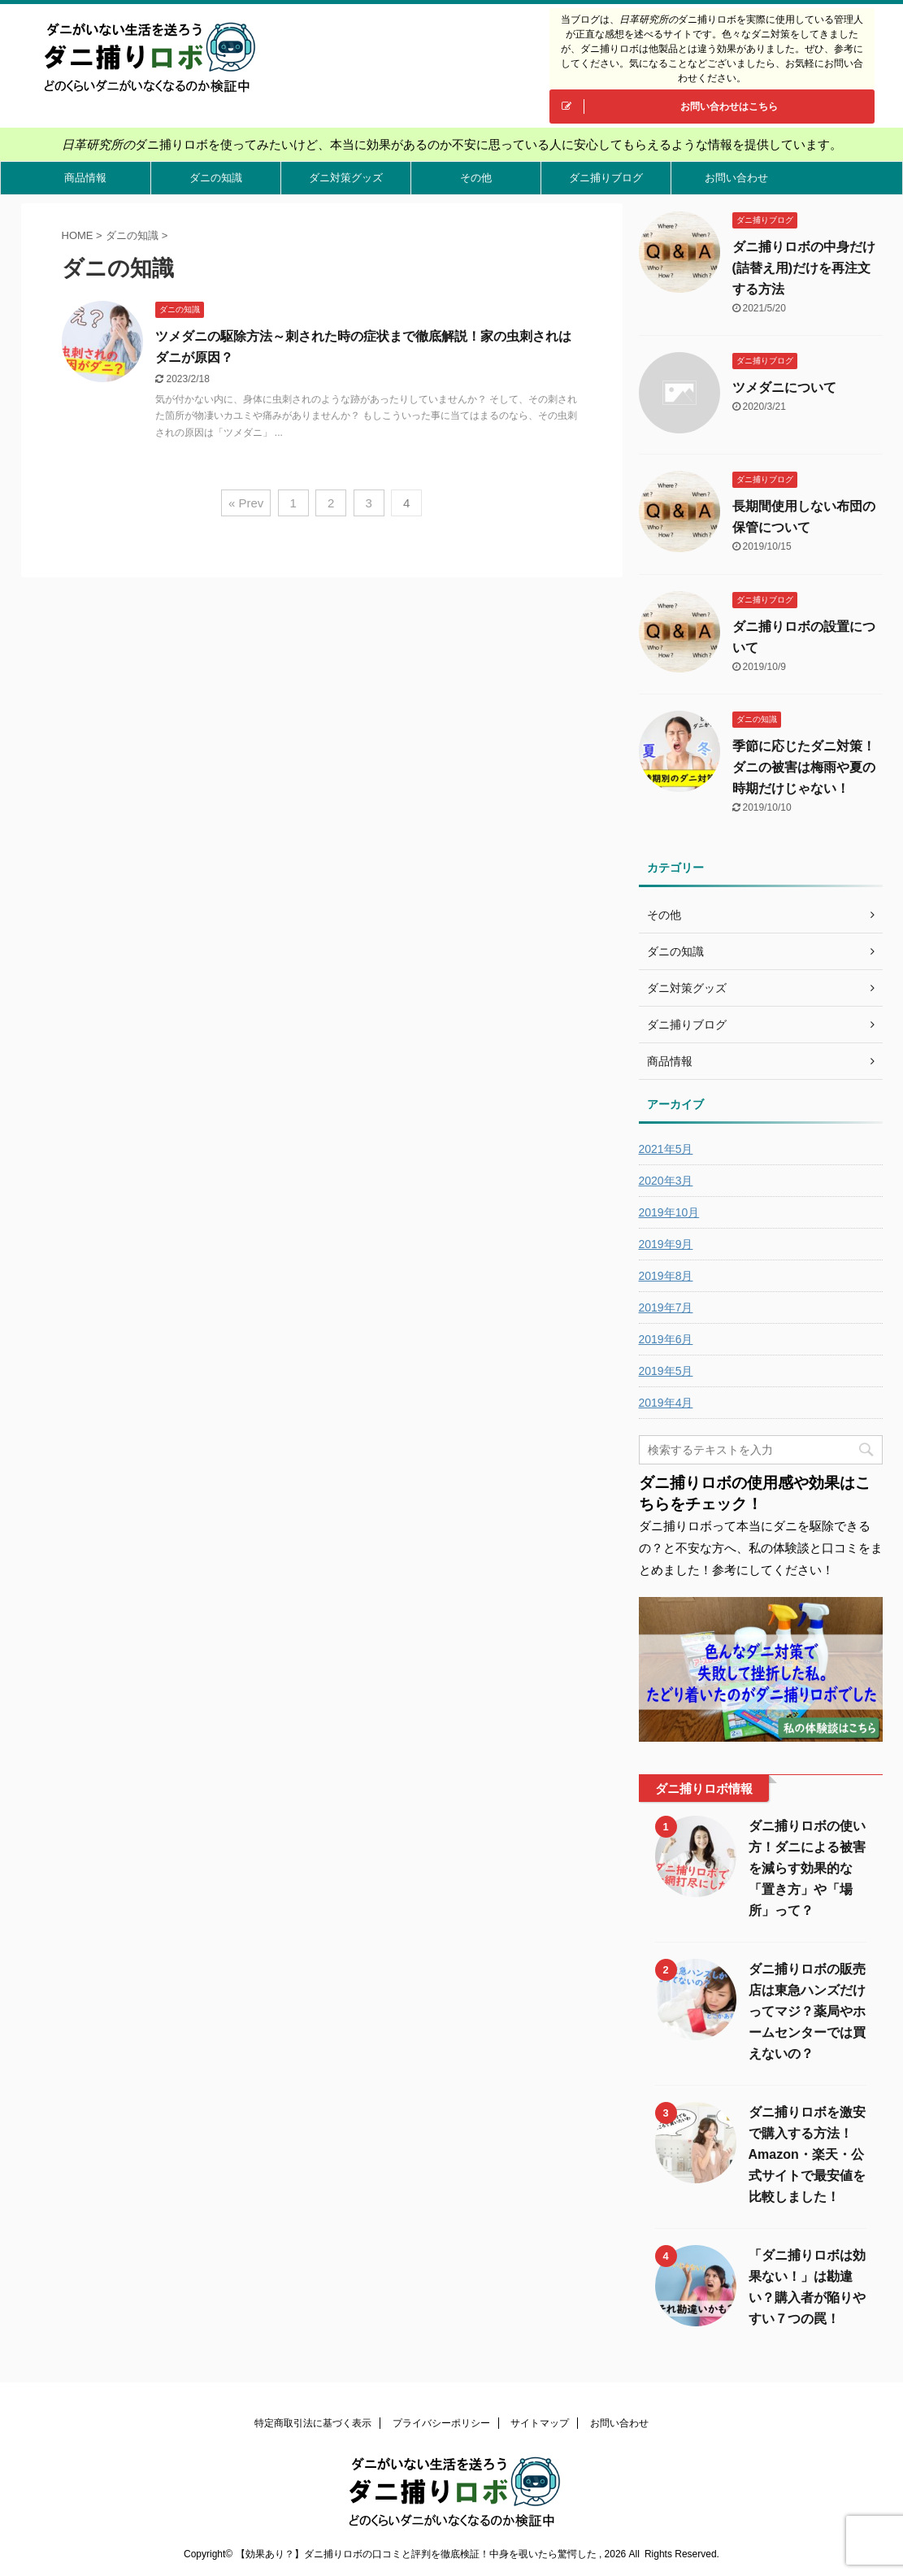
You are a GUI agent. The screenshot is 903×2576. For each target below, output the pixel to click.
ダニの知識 (215, 178)
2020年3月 (666, 1180)
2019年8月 (666, 1275)
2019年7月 (666, 1307)
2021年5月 (666, 1148)
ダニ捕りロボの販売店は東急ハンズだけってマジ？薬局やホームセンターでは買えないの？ (807, 2011)
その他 (476, 178)
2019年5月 (666, 1370)
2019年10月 (669, 1212)
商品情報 (85, 178)
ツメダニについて (784, 387)
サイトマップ (539, 2423)
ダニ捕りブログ (606, 178)
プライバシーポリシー (441, 2423)
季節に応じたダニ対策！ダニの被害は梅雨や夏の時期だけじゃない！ (803, 767)
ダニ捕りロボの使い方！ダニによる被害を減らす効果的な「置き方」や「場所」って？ (807, 1868)
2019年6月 (666, 1339)
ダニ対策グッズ (346, 178)
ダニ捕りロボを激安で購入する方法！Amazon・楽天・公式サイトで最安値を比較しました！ (807, 2154)
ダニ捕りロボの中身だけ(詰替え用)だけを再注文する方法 (803, 268)
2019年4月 (666, 1402)
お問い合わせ (736, 178)
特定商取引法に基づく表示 (312, 2423)
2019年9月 (666, 1244)
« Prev (245, 503)
